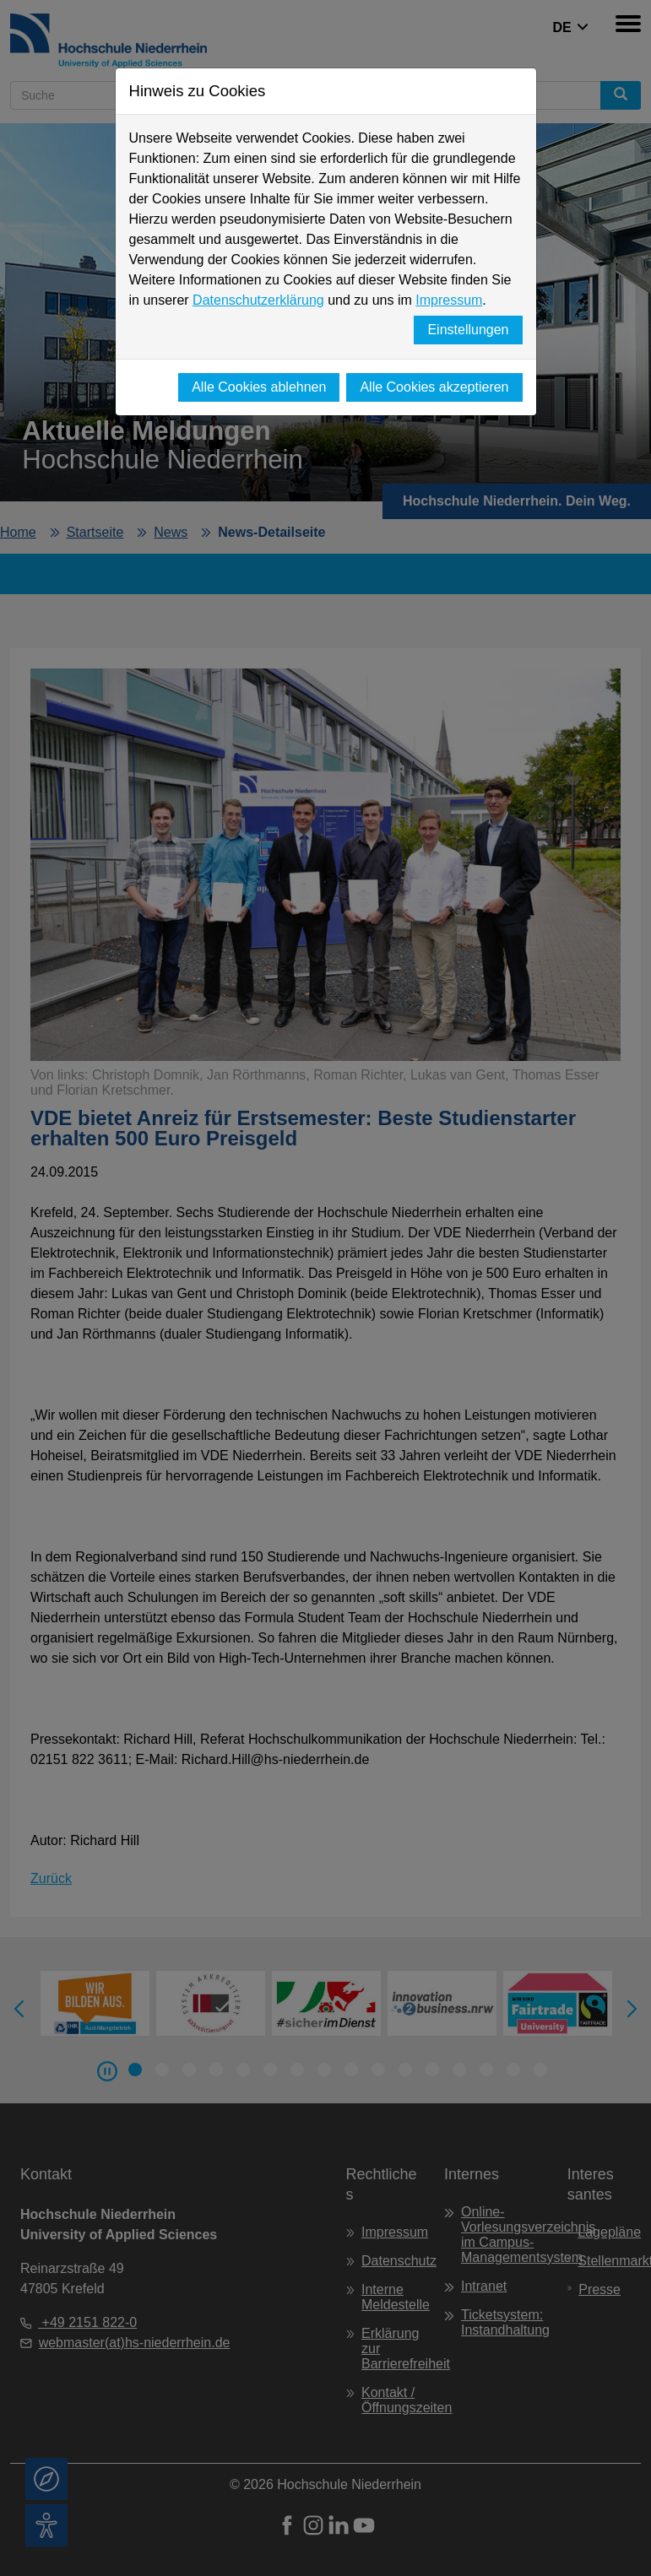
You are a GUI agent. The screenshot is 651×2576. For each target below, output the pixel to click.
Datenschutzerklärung (258, 300)
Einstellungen (467, 329)
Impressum (448, 300)
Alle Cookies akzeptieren (434, 387)
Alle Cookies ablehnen (259, 387)
